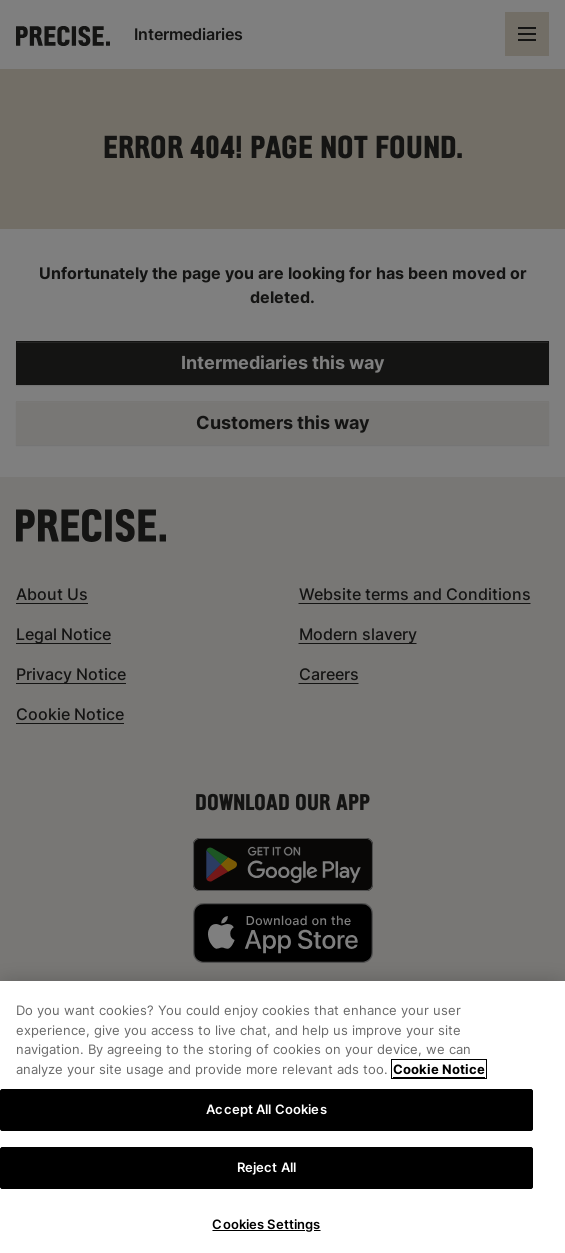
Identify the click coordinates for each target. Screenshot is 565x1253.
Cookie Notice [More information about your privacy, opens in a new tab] (439, 1079)
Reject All (266, 1177)
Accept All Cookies (266, 1119)
